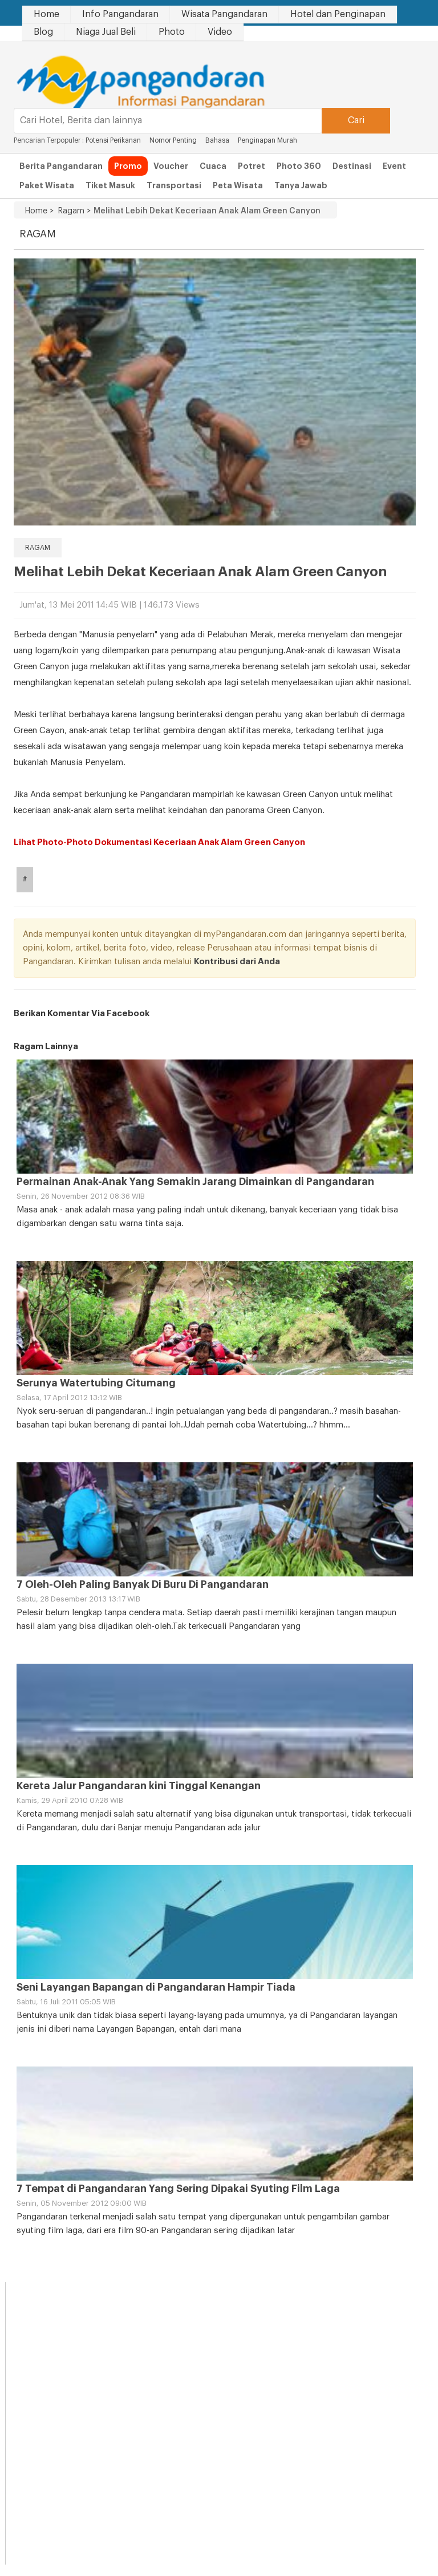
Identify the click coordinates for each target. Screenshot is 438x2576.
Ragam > (72, 211)
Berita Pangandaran (61, 166)
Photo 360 (299, 166)
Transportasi (174, 185)
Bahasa (217, 140)
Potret (251, 166)
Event (394, 166)
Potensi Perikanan (113, 140)
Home (46, 14)
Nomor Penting (173, 140)
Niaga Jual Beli (106, 32)
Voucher (170, 166)
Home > (39, 211)
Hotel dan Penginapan (338, 14)
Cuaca (213, 166)
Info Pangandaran (120, 14)
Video (220, 32)
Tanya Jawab (300, 185)
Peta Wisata (238, 185)
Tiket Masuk (110, 185)
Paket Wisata (46, 185)
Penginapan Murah (268, 140)
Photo (172, 32)
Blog (43, 32)
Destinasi (351, 166)
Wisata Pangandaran (224, 14)
